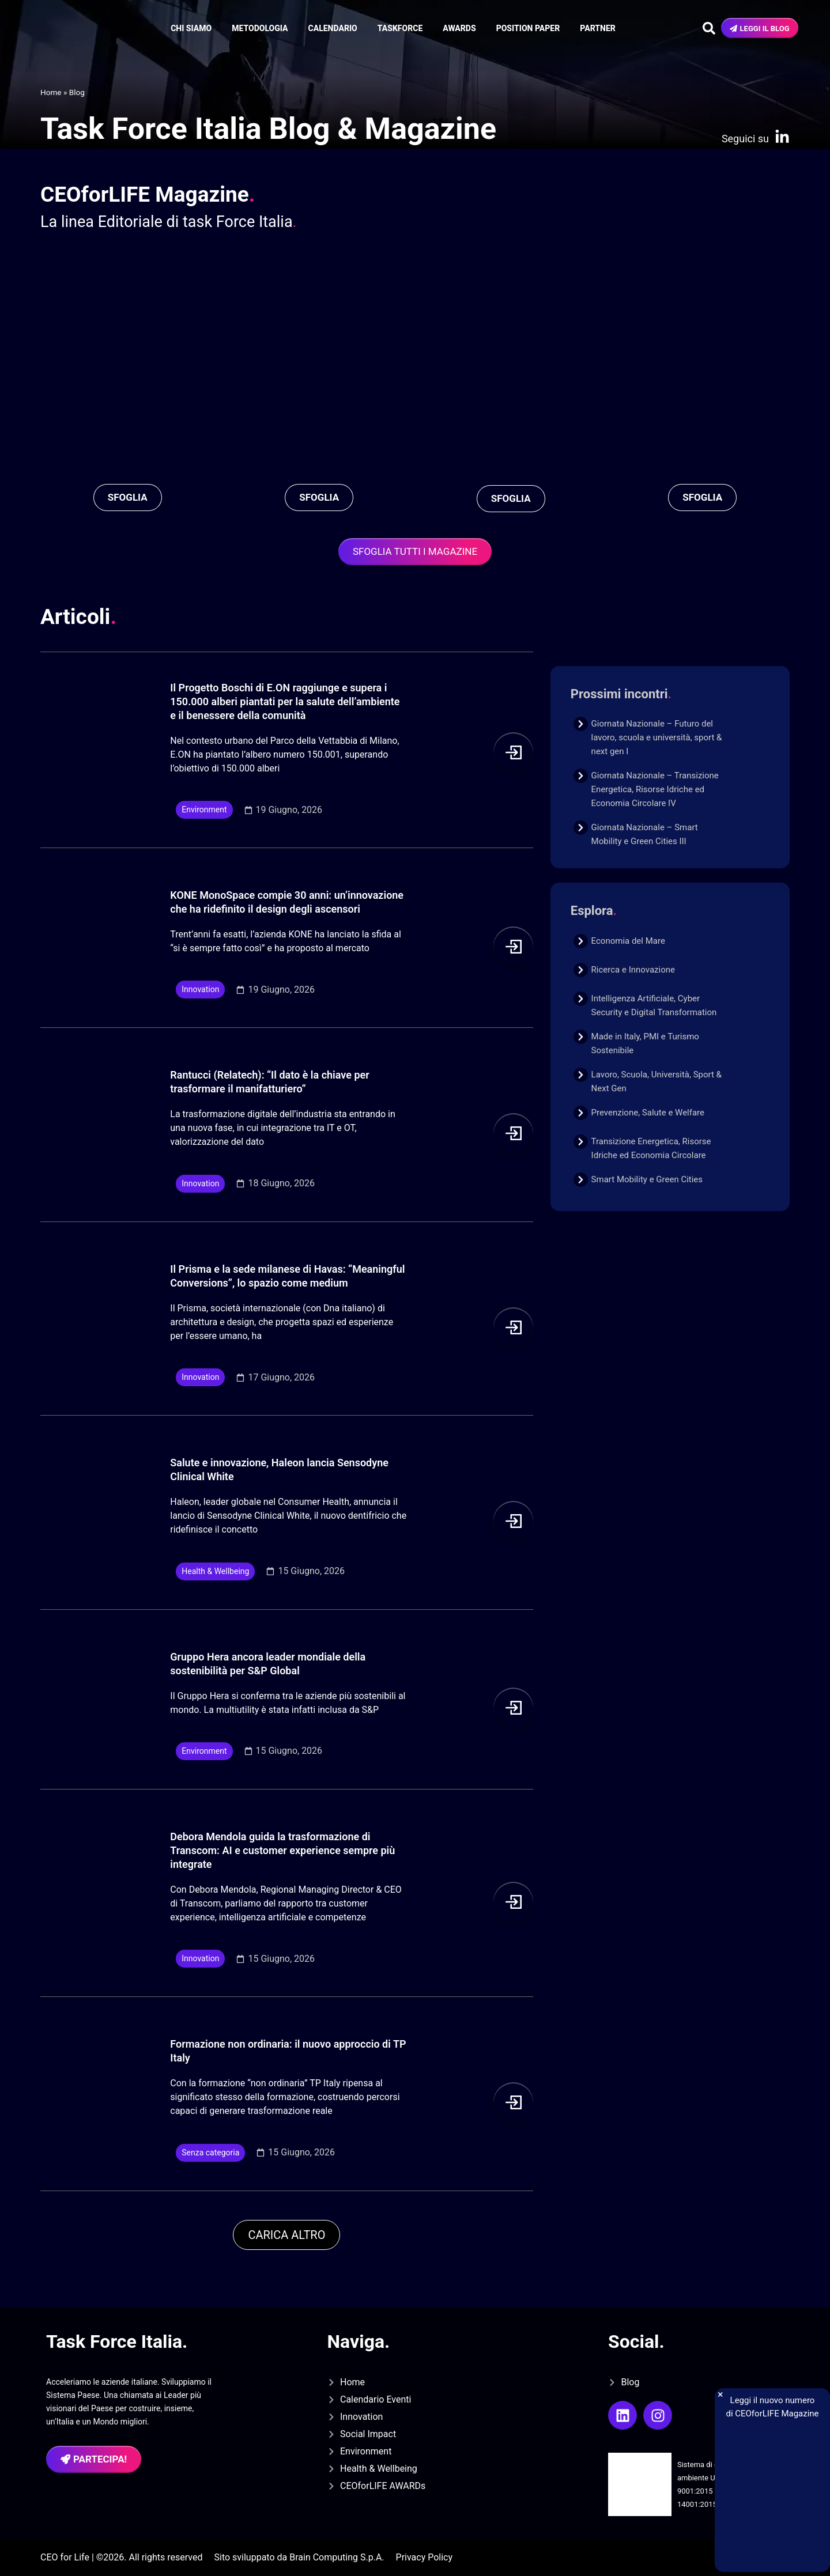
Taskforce (400, 28)
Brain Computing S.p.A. (336, 2557)
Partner (598, 28)
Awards (459, 28)
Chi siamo (191, 28)
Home (51, 92)
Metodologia (260, 28)
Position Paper (528, 28)
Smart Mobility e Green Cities (647, 1179)
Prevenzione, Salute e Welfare (647, 1112)
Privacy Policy (424, 2557)
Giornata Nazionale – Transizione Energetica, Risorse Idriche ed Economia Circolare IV (655, 789)
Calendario (332, 28)
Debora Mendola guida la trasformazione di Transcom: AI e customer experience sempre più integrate (282, 1850)
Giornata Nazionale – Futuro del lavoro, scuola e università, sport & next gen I (656, 737)
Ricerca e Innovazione (633, 969)
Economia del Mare (628, 941)
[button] (286, 2235)
